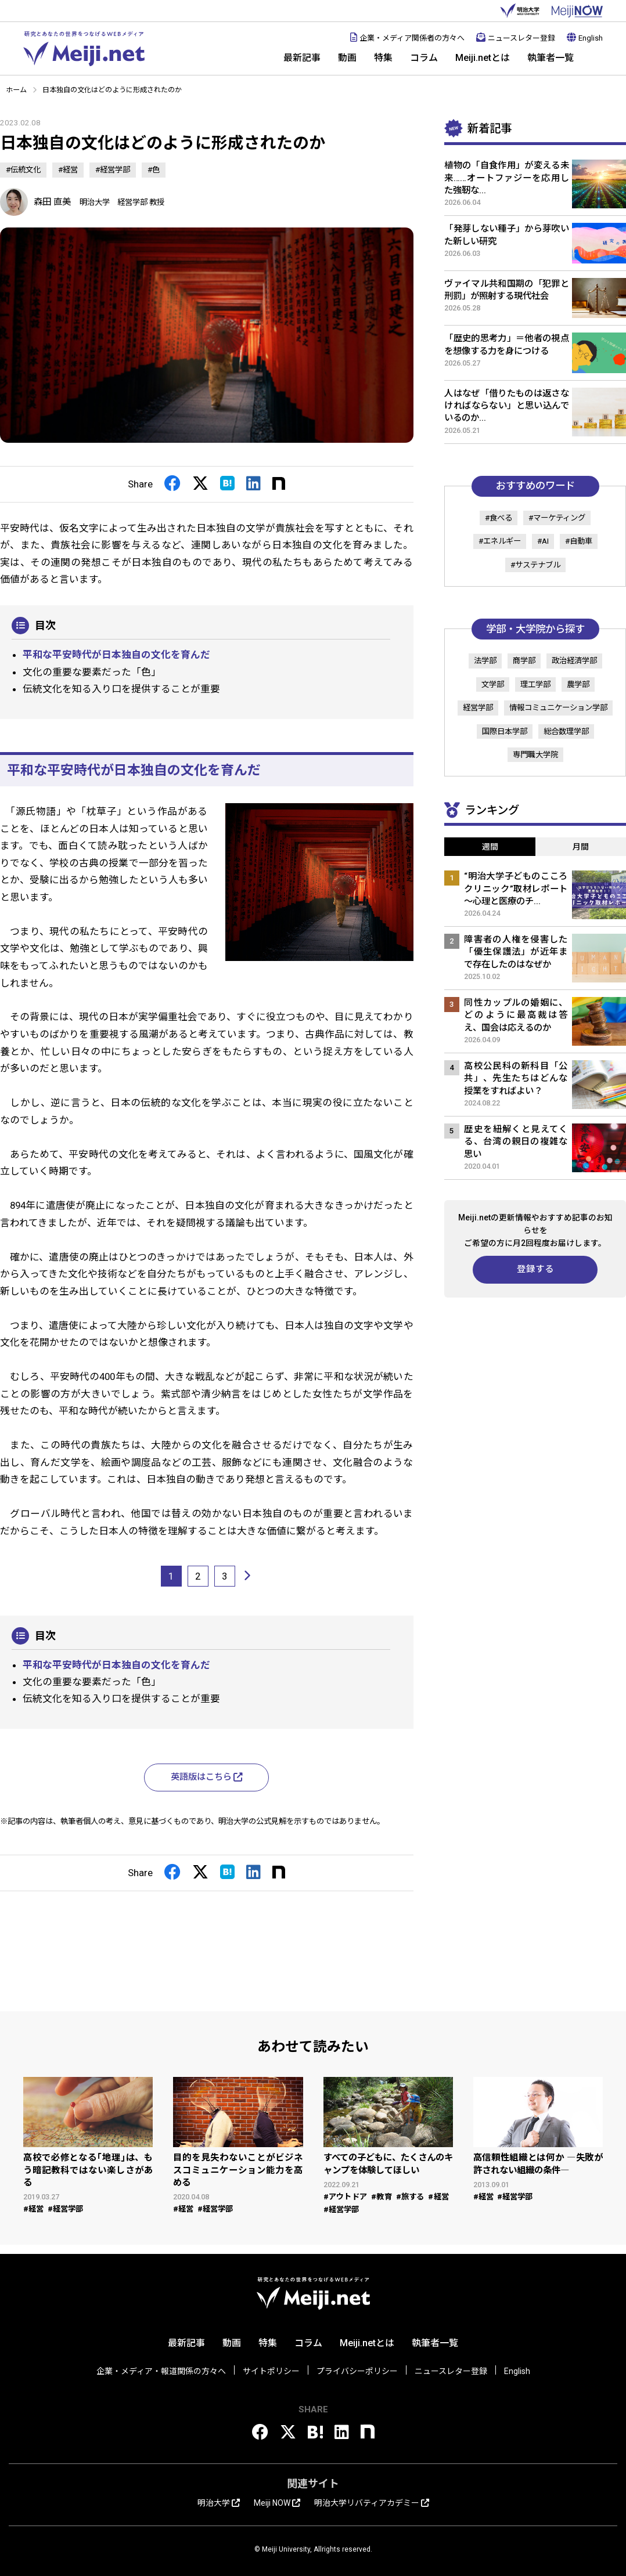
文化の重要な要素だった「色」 (92, 672)
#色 (153, 169)
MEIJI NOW (577, 11)
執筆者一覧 (550, 57)
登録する (535, 1269)
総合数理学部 (566, 731)
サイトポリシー (271, 2371)
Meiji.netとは (482, 57)
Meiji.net (84, 48)
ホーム (16, 90)
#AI (543, 541)
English (585, 38)
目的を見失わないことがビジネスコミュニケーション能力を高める (238, 2169)
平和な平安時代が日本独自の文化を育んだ (116, 654)
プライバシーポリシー (357, 2371)
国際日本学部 (504, 731)
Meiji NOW (277, 2503)
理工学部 (535, 684)
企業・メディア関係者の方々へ (407, 38)
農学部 (578, 684)
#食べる (498, 518)
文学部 (492, 684)
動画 (347, 57)
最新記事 (302, 57)
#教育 (381, 2196)
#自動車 (578, 541)
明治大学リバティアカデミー (371, 2503)
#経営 (68, 169)
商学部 (524, 660)
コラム (424, 57)
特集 (383, 57)
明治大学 (519, 11)
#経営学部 (112, 169)
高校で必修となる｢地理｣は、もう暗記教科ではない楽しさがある (88, 2169)
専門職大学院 (535, 754)
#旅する (410, 2196)
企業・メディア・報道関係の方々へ (161, 2371)
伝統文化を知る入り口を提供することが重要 (121, 689)
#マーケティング (556, 518)
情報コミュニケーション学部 (558, 707)
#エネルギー (500, 541)
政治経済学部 (574, 660)
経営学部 (478, 707)
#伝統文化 (23, 169)
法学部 (485, 660)
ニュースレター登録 (515, 38)
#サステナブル (535, 565)
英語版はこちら (207, 1777)
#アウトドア (345, 2196)
